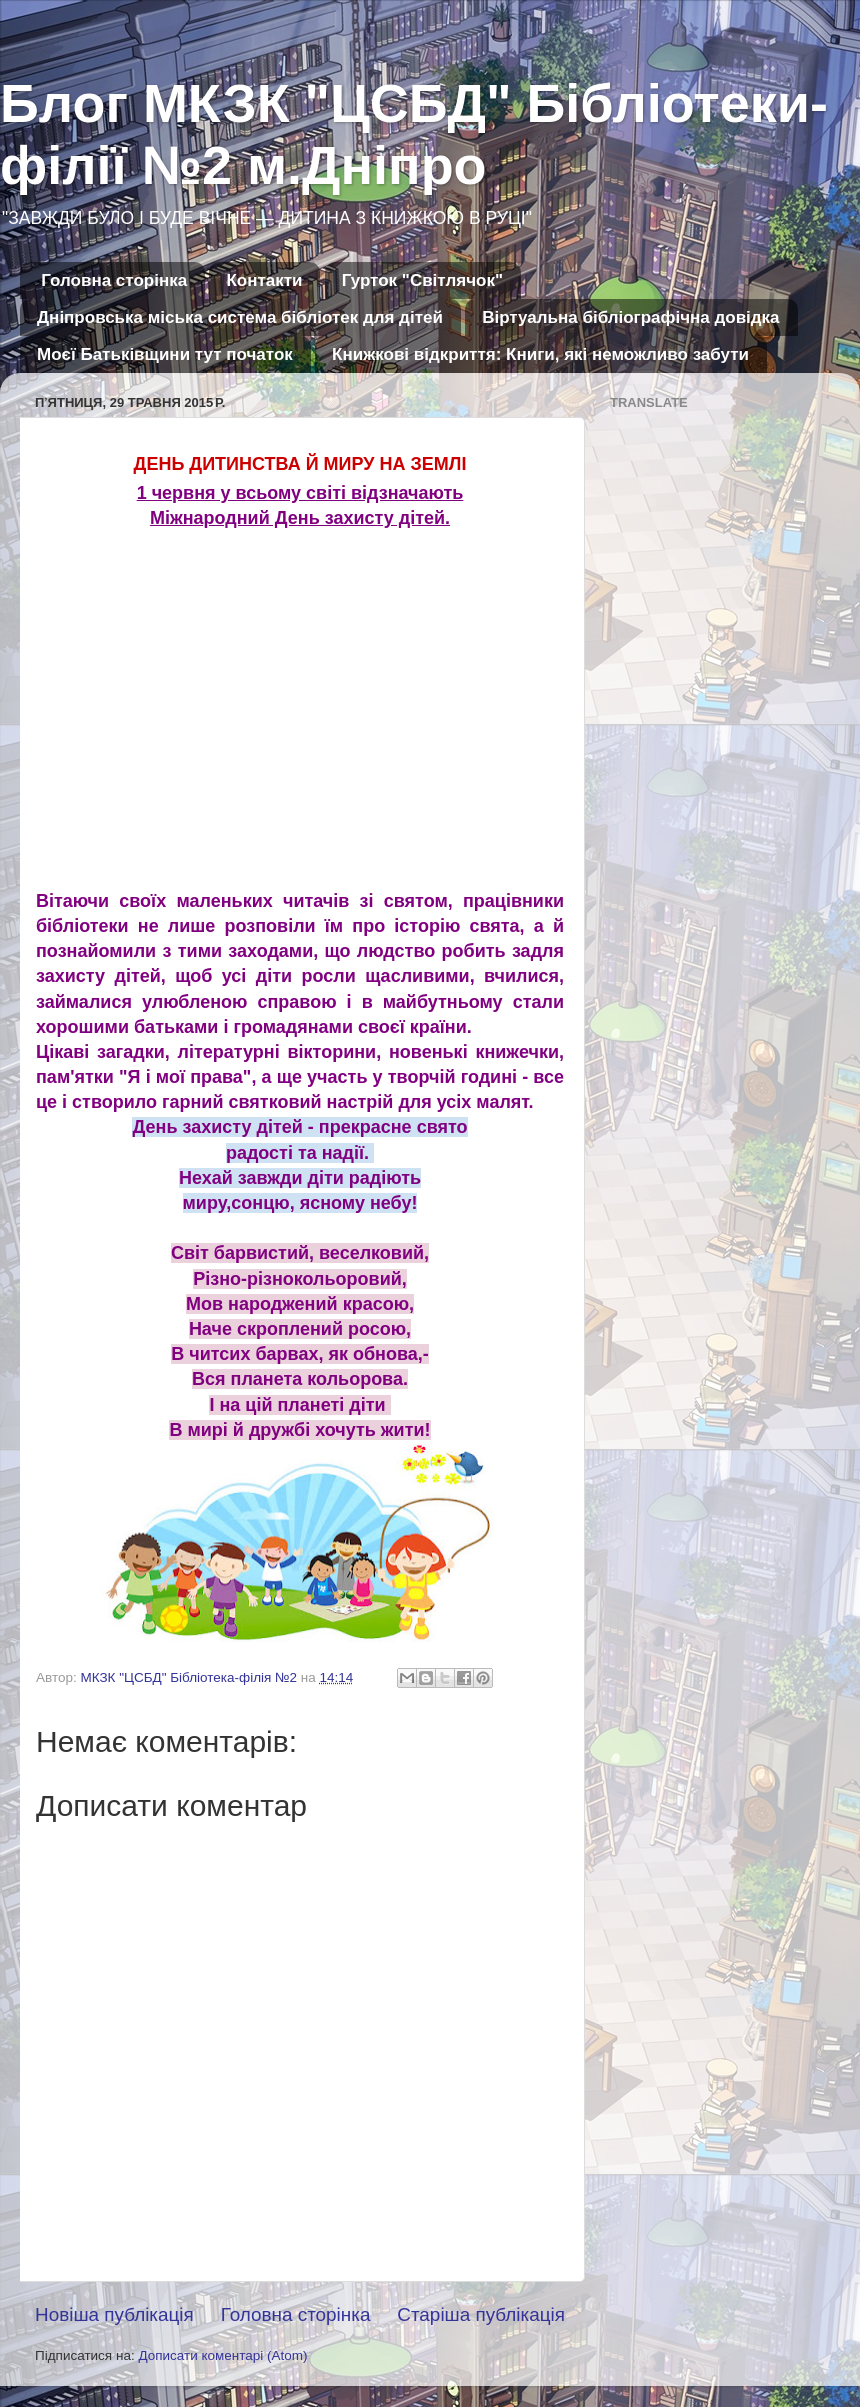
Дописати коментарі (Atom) (222, 2355)
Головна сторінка (114, 280)
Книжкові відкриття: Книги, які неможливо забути (540, 354)
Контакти (264, 280)
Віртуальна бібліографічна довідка (630, 317)
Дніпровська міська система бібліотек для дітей (240, 317)
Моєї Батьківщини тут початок (165, 354)
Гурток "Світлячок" (422, 280)
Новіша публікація (114, 2314)
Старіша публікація (481, 2314)
